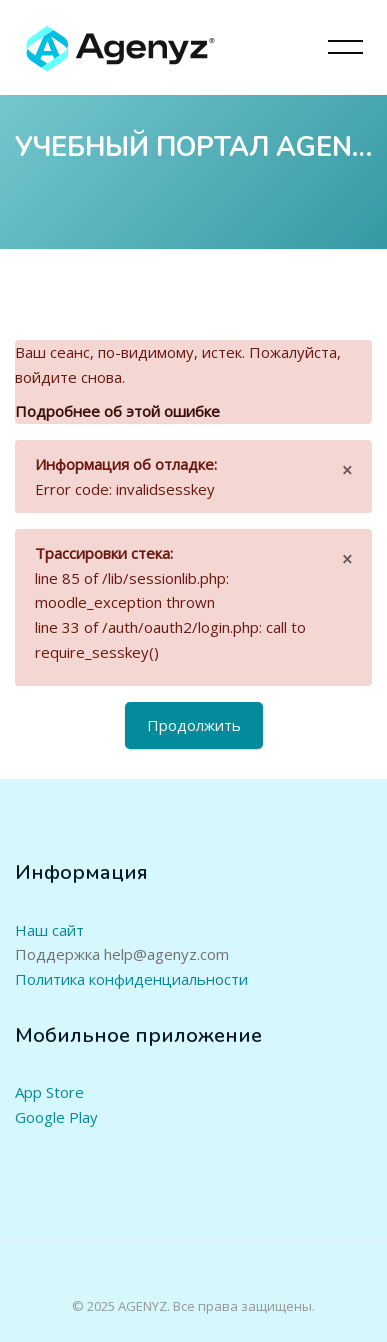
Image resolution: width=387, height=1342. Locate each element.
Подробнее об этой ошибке (117, 411)
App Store (49, 1092)
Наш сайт (49, 930)
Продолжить (194, 725)
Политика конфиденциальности (131, 979)
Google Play (56, 1117)
